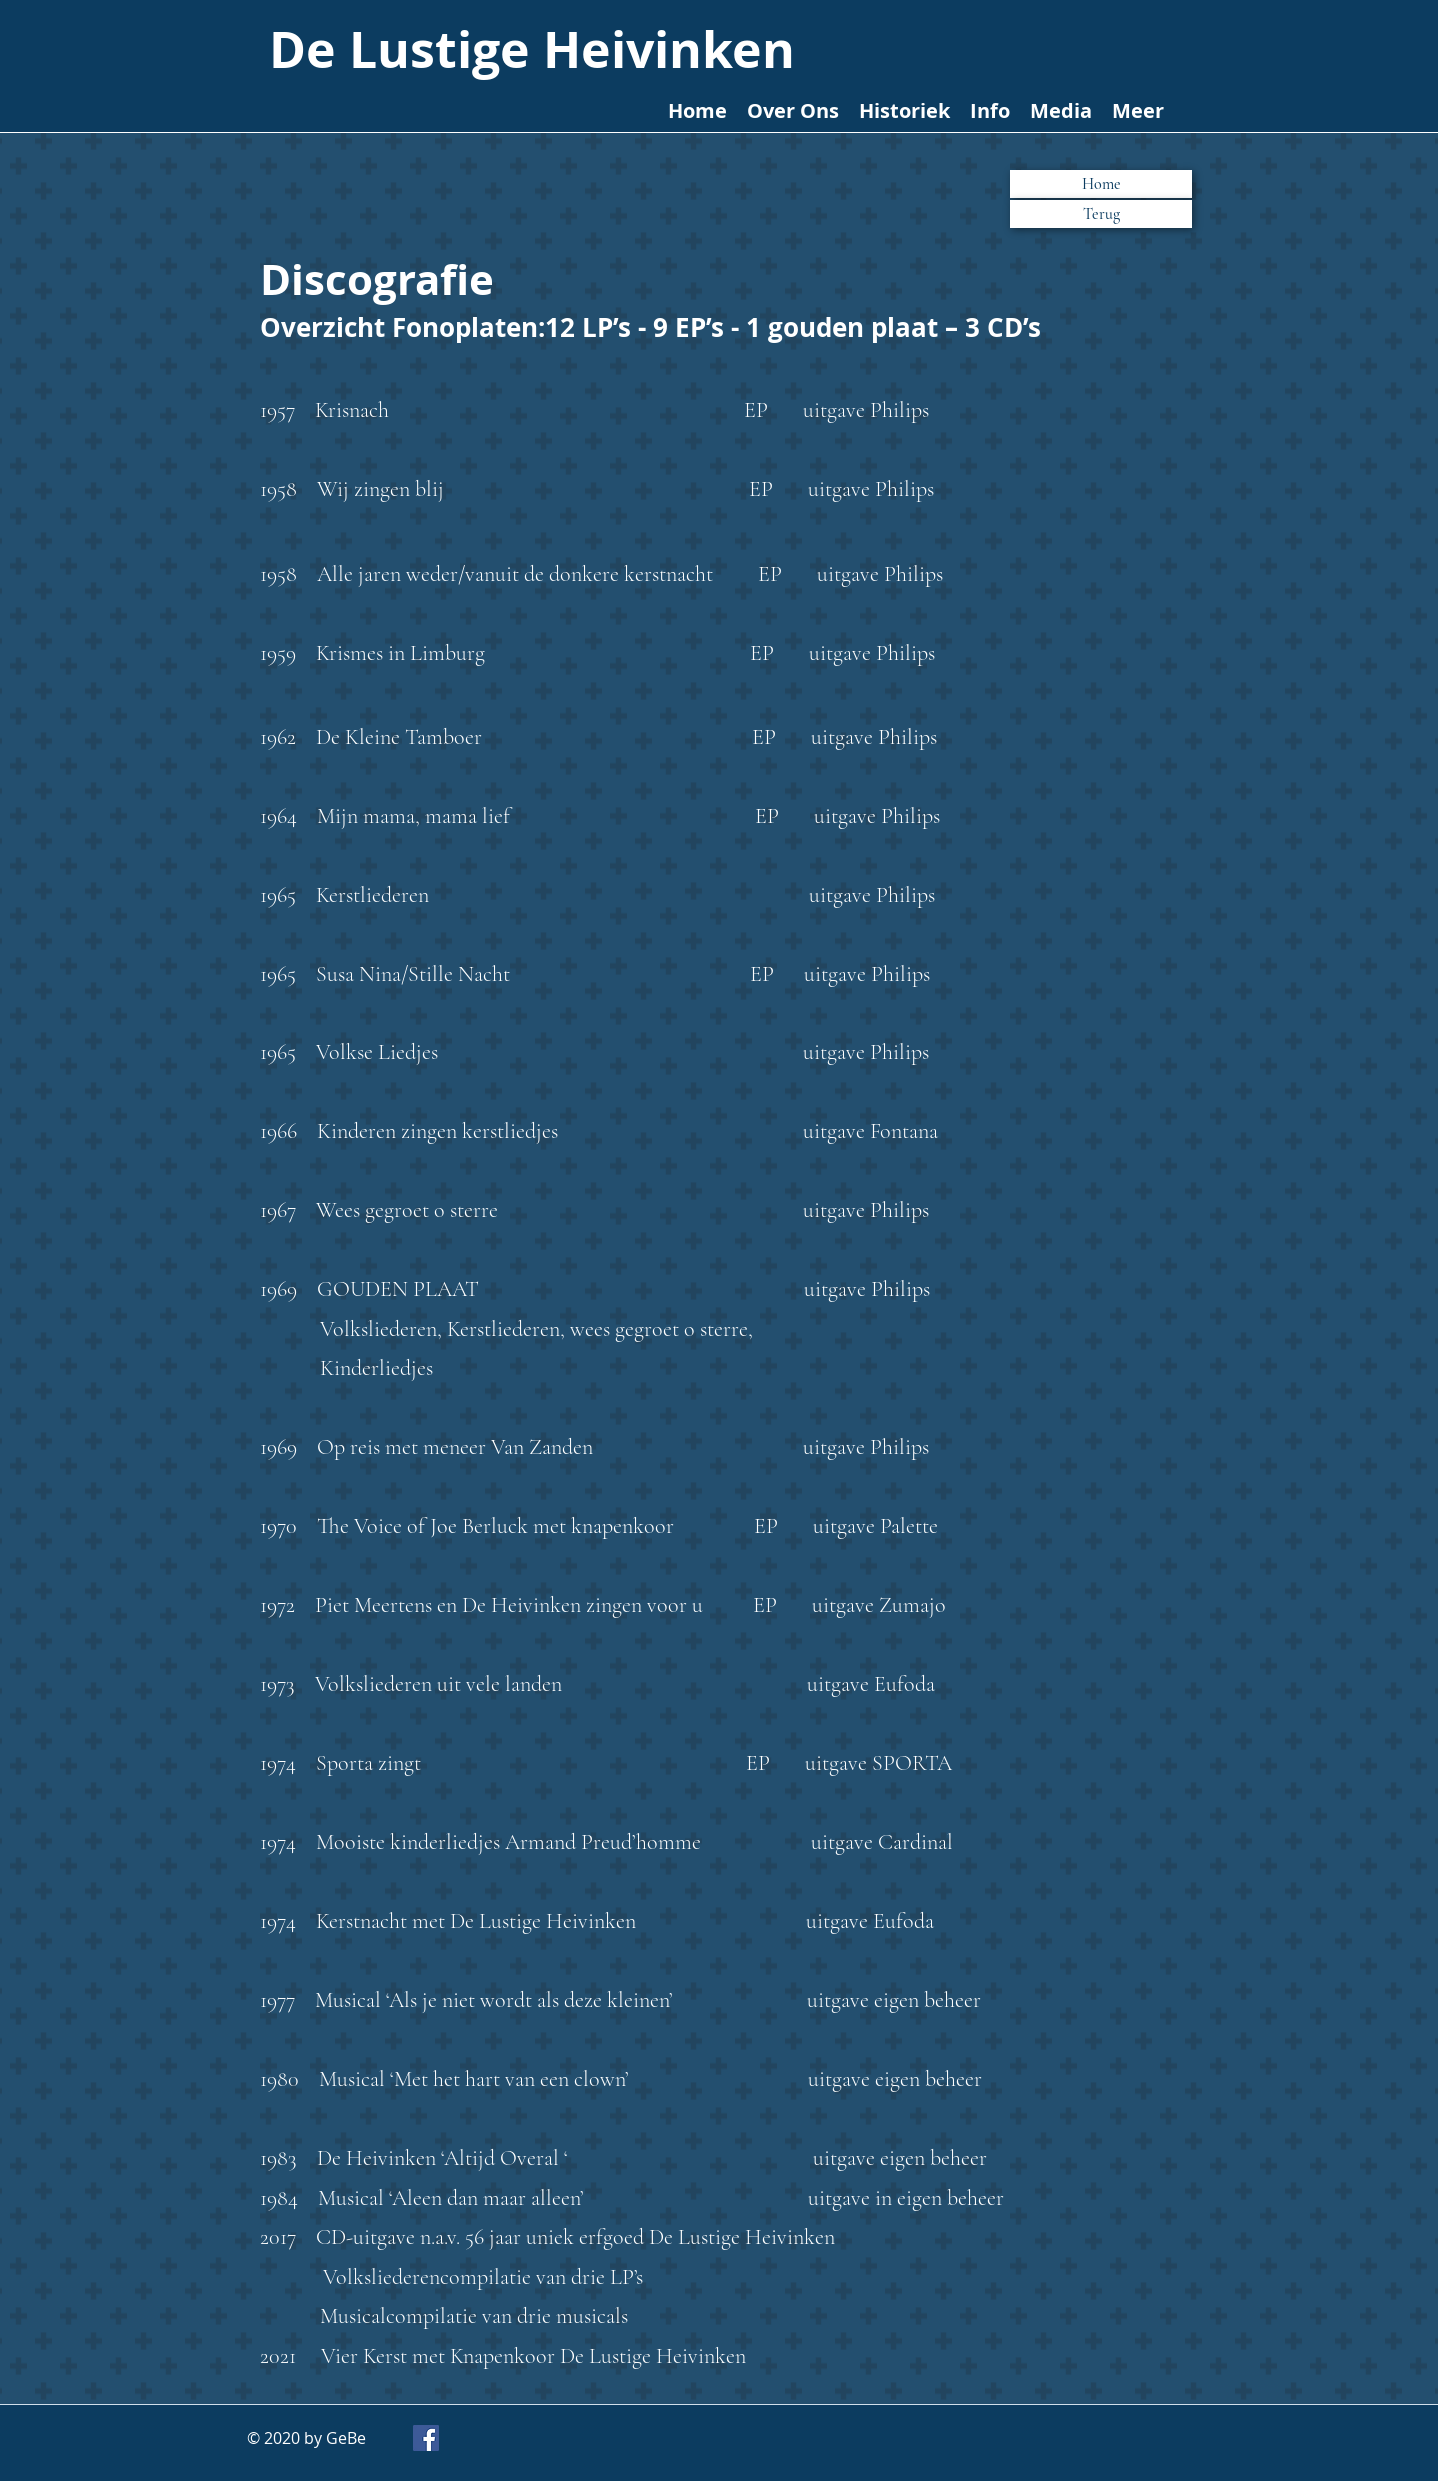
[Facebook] (426, 2438)
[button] (1101, 214)
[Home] (1101, 184)
